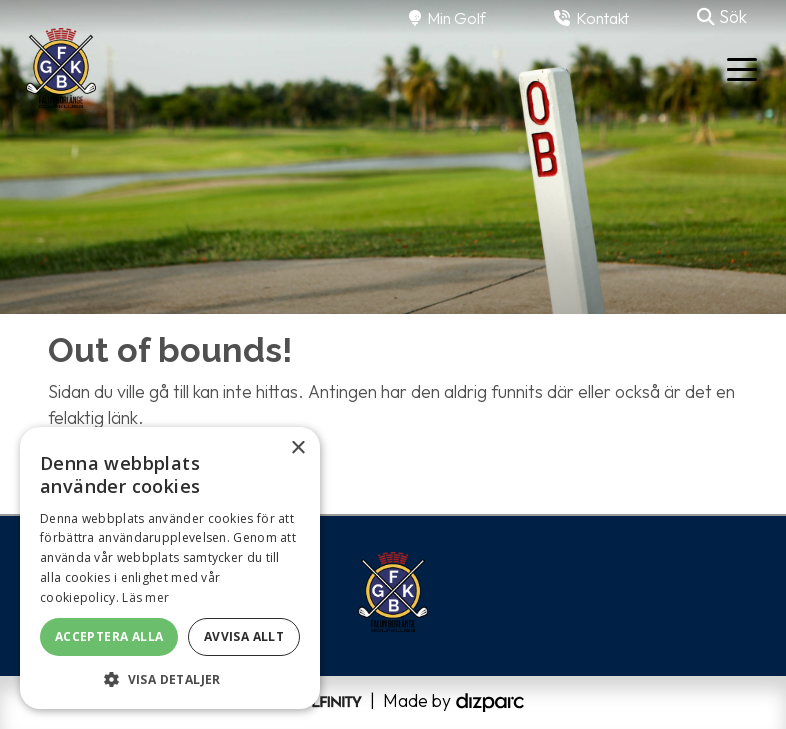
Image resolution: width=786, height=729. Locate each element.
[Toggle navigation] (742, 68)
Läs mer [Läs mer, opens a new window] (145, 597)
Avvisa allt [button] (244, 636)
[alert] (170, 568)
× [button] (297, 448)
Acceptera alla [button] (109, 636)
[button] (170, 679)
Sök (722, 16)
